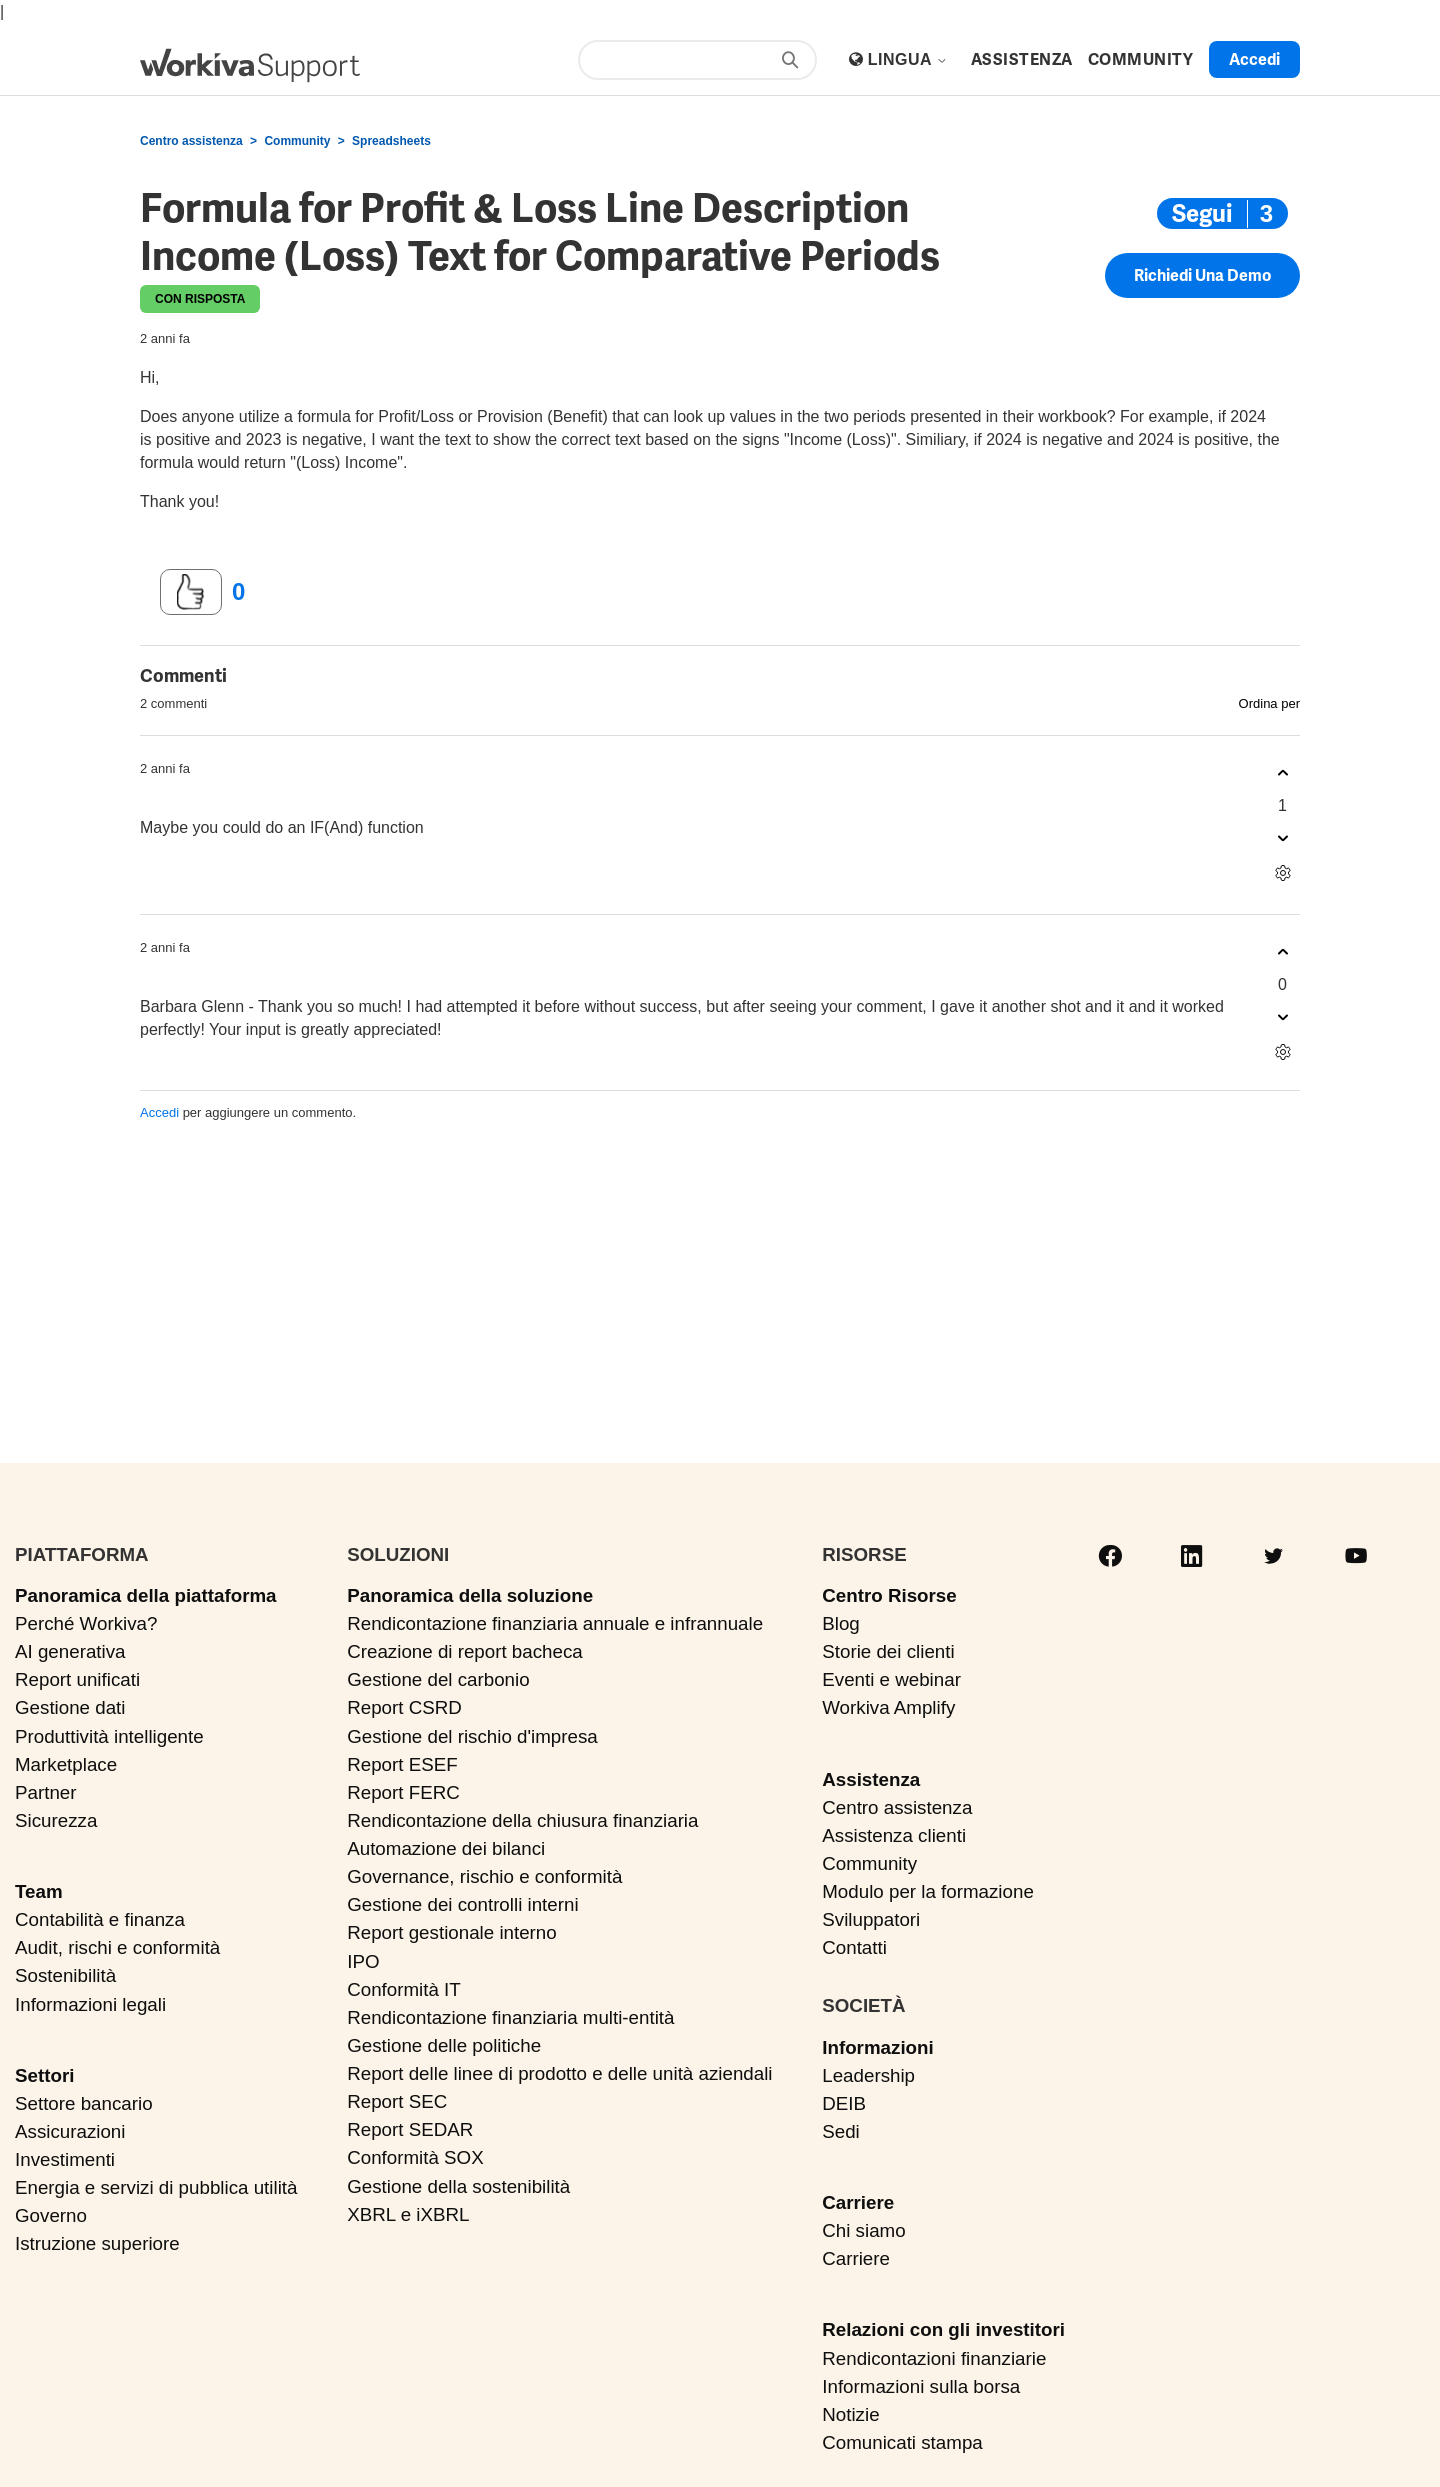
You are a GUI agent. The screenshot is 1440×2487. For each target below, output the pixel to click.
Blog (841, 1623)
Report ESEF (402, 1764)
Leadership (868, 2075)
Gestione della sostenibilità (458, 2186)
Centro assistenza (191, 141)
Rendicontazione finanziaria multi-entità (510, 2017)
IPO (363, 1961)
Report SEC (397, 2101)
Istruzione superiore (97, 2243)
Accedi (159, 1112)
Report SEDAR (410, 2129)
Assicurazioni (70, 2131)
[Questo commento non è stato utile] (1282, 838)
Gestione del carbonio (438, 1679)
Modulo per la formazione (928, 1891)
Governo (51, 2215)
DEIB (844, 2103)
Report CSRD (404, 1707)
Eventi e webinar (891, 1679)
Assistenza (871, 1779)
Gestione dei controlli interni (462, 1904)
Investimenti (65, 2159)
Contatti (854, 1947)
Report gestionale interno (452, 1932)
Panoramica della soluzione (470, 1595)
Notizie (850, 2414)
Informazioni (877, 2047)
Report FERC (403, 1792)
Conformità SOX (415, 2157)
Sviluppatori (871, 1919)
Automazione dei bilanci (446, 1848)
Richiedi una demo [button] (1202, 275)
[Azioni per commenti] (1282, 873)
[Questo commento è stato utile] (1282, 773)
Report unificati (77, 1679)
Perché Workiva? (86, 1623)
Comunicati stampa (902, 2442)
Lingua (908, 59)
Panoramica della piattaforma (146, 1595)
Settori (44, 2075)
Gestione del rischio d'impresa (472, 1736)
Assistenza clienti (894, 1835)
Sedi (841, 2131)
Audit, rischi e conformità (117, 1947)
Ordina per (1269, 703)
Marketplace (66, 1764)
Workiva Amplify (888, 1707)
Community (297, 141)
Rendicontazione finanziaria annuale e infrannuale (555, 1623)
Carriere (858, 2202)
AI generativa (70, 1651)
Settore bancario (84, 2103)
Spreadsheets (391, 141)
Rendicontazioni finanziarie (934, 2358)
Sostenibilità (65, 1975)
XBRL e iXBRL (408, 2214)
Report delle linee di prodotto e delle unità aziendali (559, 2073)
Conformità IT (404, 1989)
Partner (46, 1792)
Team (39, 1891)
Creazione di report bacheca (465, 1651)
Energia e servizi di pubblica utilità (156, 2187)
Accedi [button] (1254, 59)
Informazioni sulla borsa (921, 2386)
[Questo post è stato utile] (191, 592)
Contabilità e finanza (100, 1919)
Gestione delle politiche (444, 2045)
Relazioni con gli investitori (943, 2329)
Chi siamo (863, 2230)
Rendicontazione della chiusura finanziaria (522, 1820)
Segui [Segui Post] (1202, 213)
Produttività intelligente (109, 1736)
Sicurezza (56, 1820)
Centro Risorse (889, 1595)
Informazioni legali (90, 2004)
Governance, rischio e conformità (484, 1876)
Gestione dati (70, 1707)
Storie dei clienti (888, 1651)
